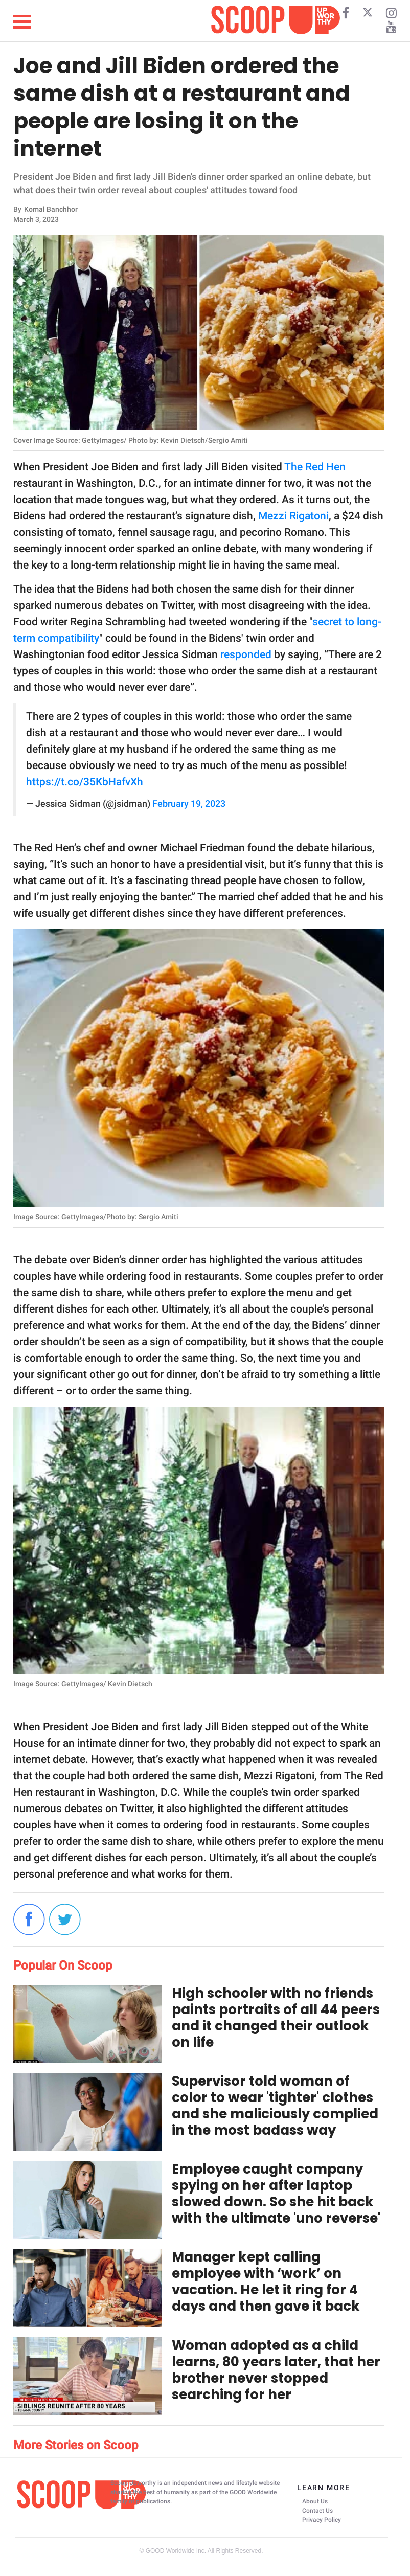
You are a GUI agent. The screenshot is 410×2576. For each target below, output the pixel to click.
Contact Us (317, 2510)
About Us (315, 2501)
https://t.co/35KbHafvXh (84, 782)
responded (245, 654)
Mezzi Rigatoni (293, 516)
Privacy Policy (321, 2519)
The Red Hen (315, 467)
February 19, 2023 (188, 804)
